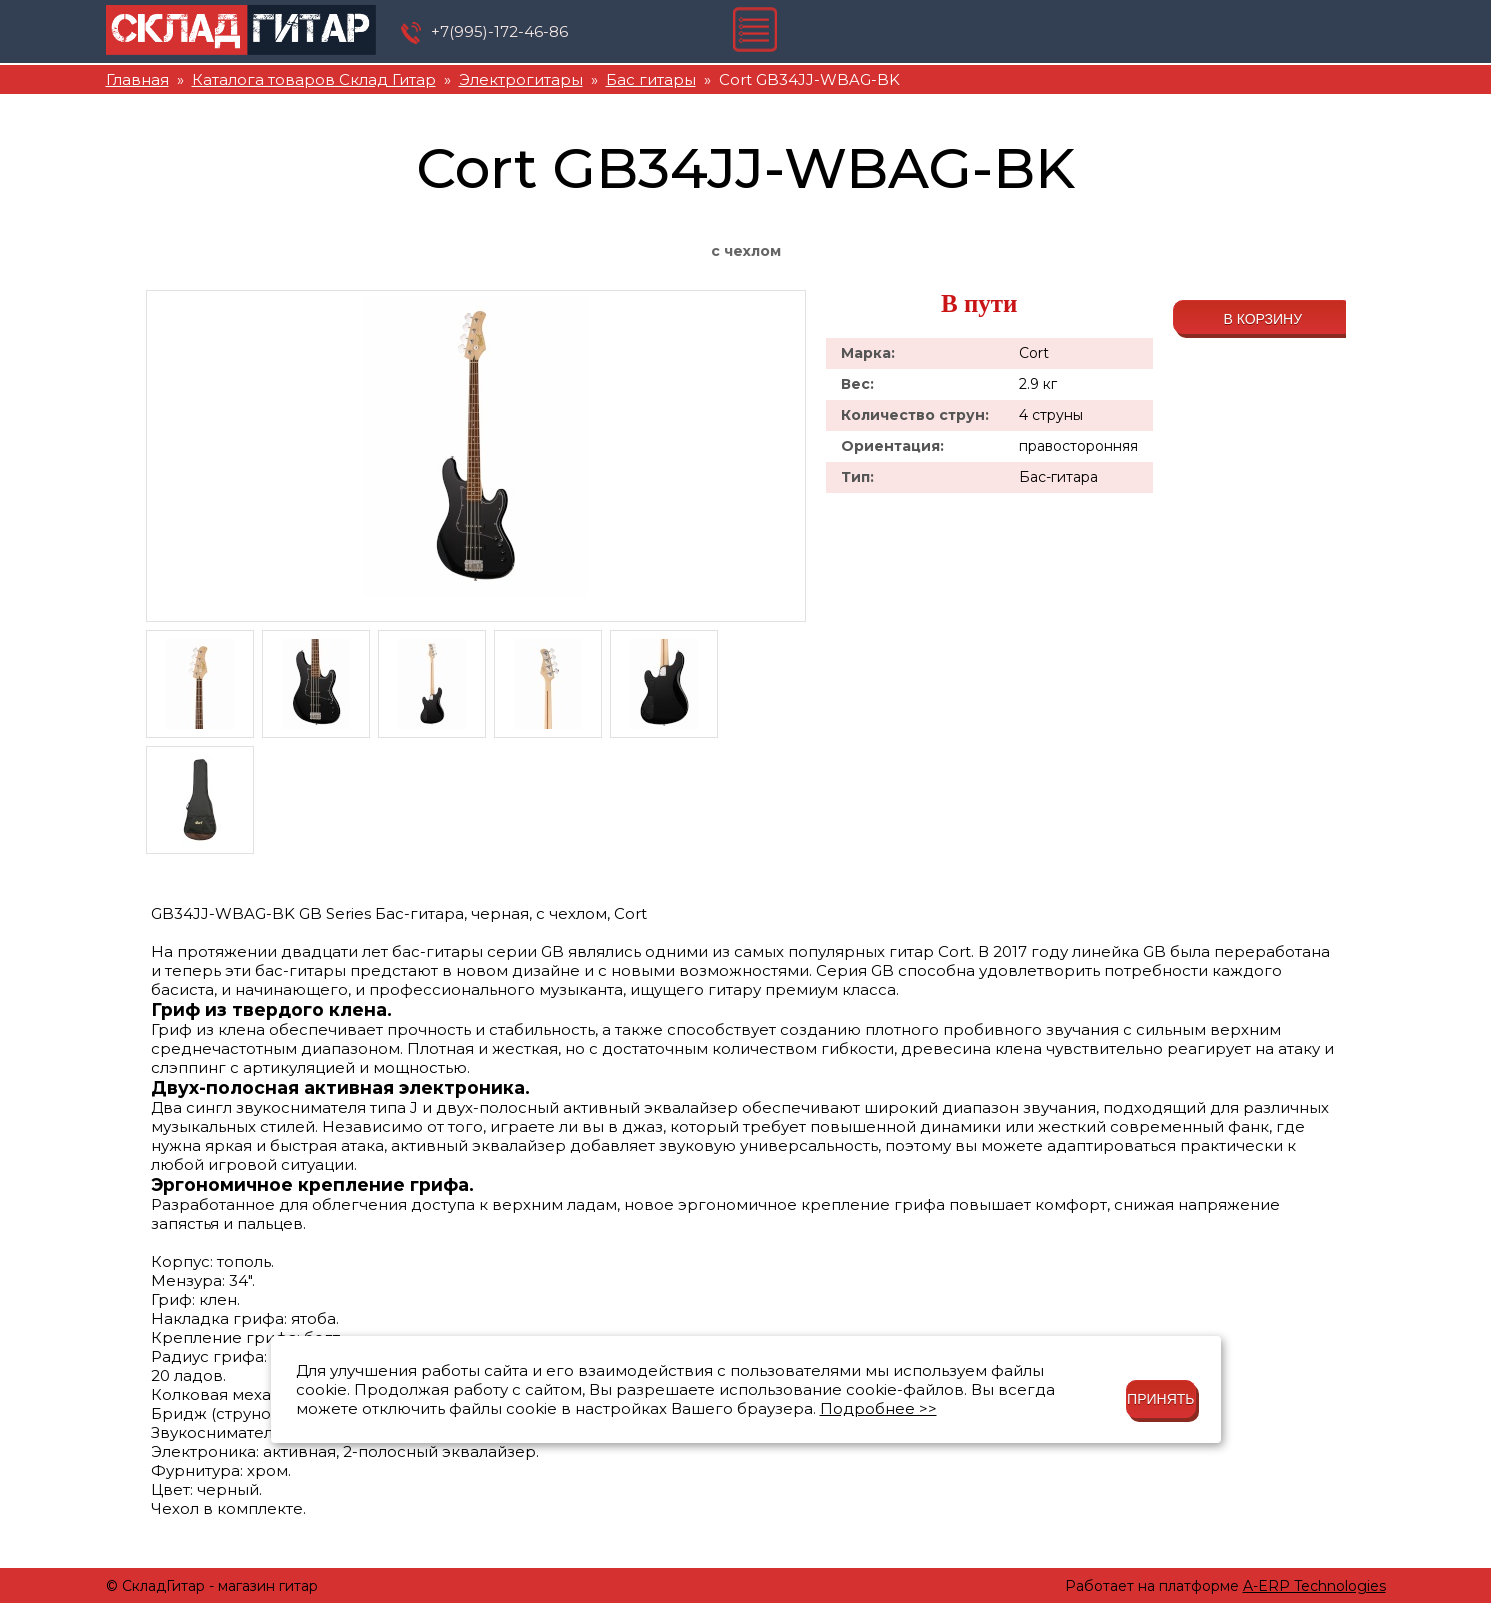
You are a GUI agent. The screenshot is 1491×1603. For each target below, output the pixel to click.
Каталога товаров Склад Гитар (314, 79)
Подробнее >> (878, 1408)
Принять (1160, 1399)
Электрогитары (521, 79)
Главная (137, 79)
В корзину (1262, 319)
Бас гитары (651, 79)
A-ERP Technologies (1314, 1586)
